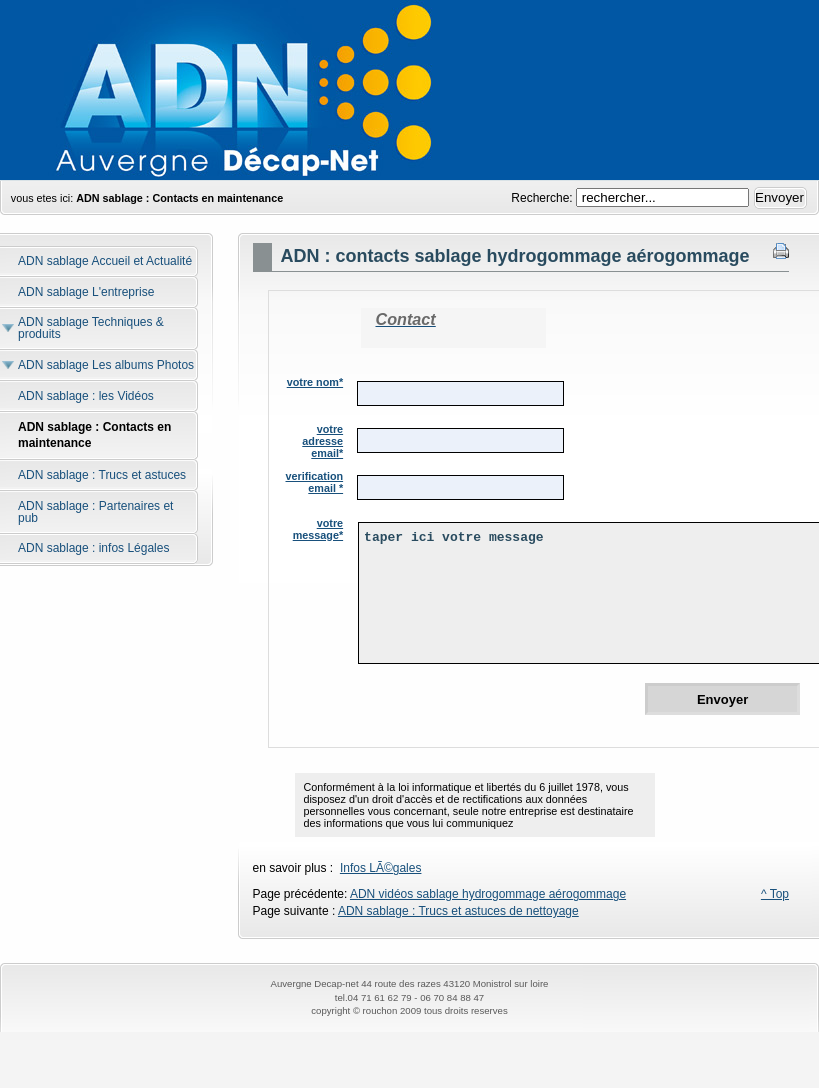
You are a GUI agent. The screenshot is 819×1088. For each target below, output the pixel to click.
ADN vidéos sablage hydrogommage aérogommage (488, 894)
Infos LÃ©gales (381, 868)
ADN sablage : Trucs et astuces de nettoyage (458, 911)
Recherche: (543, 198)
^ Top (775, 894)
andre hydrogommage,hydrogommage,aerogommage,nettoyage (409, 90)
